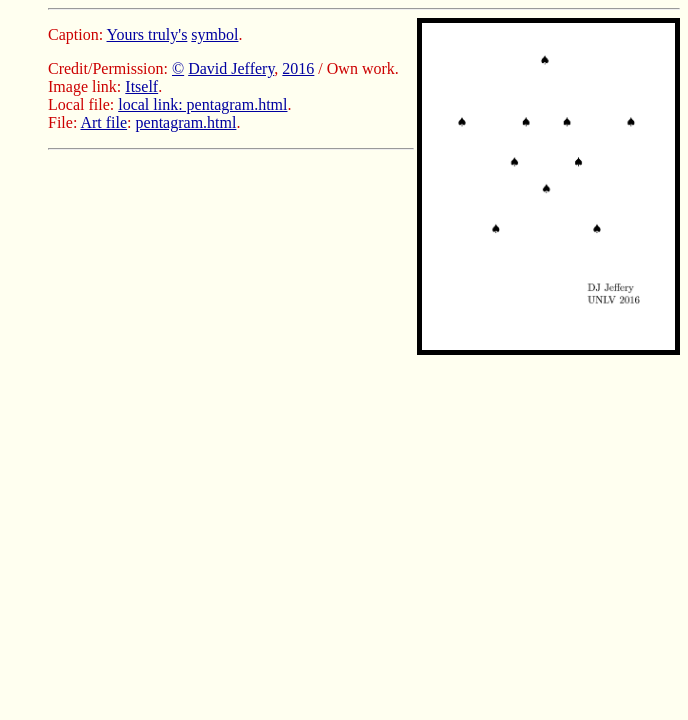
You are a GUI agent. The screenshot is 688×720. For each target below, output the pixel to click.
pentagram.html (186, 122)
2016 (298, 68)
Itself (141, 86)
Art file (103, 122)
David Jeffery (231, 68)
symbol (214, 34)
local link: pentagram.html (202, 104)
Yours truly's (147, 34)
